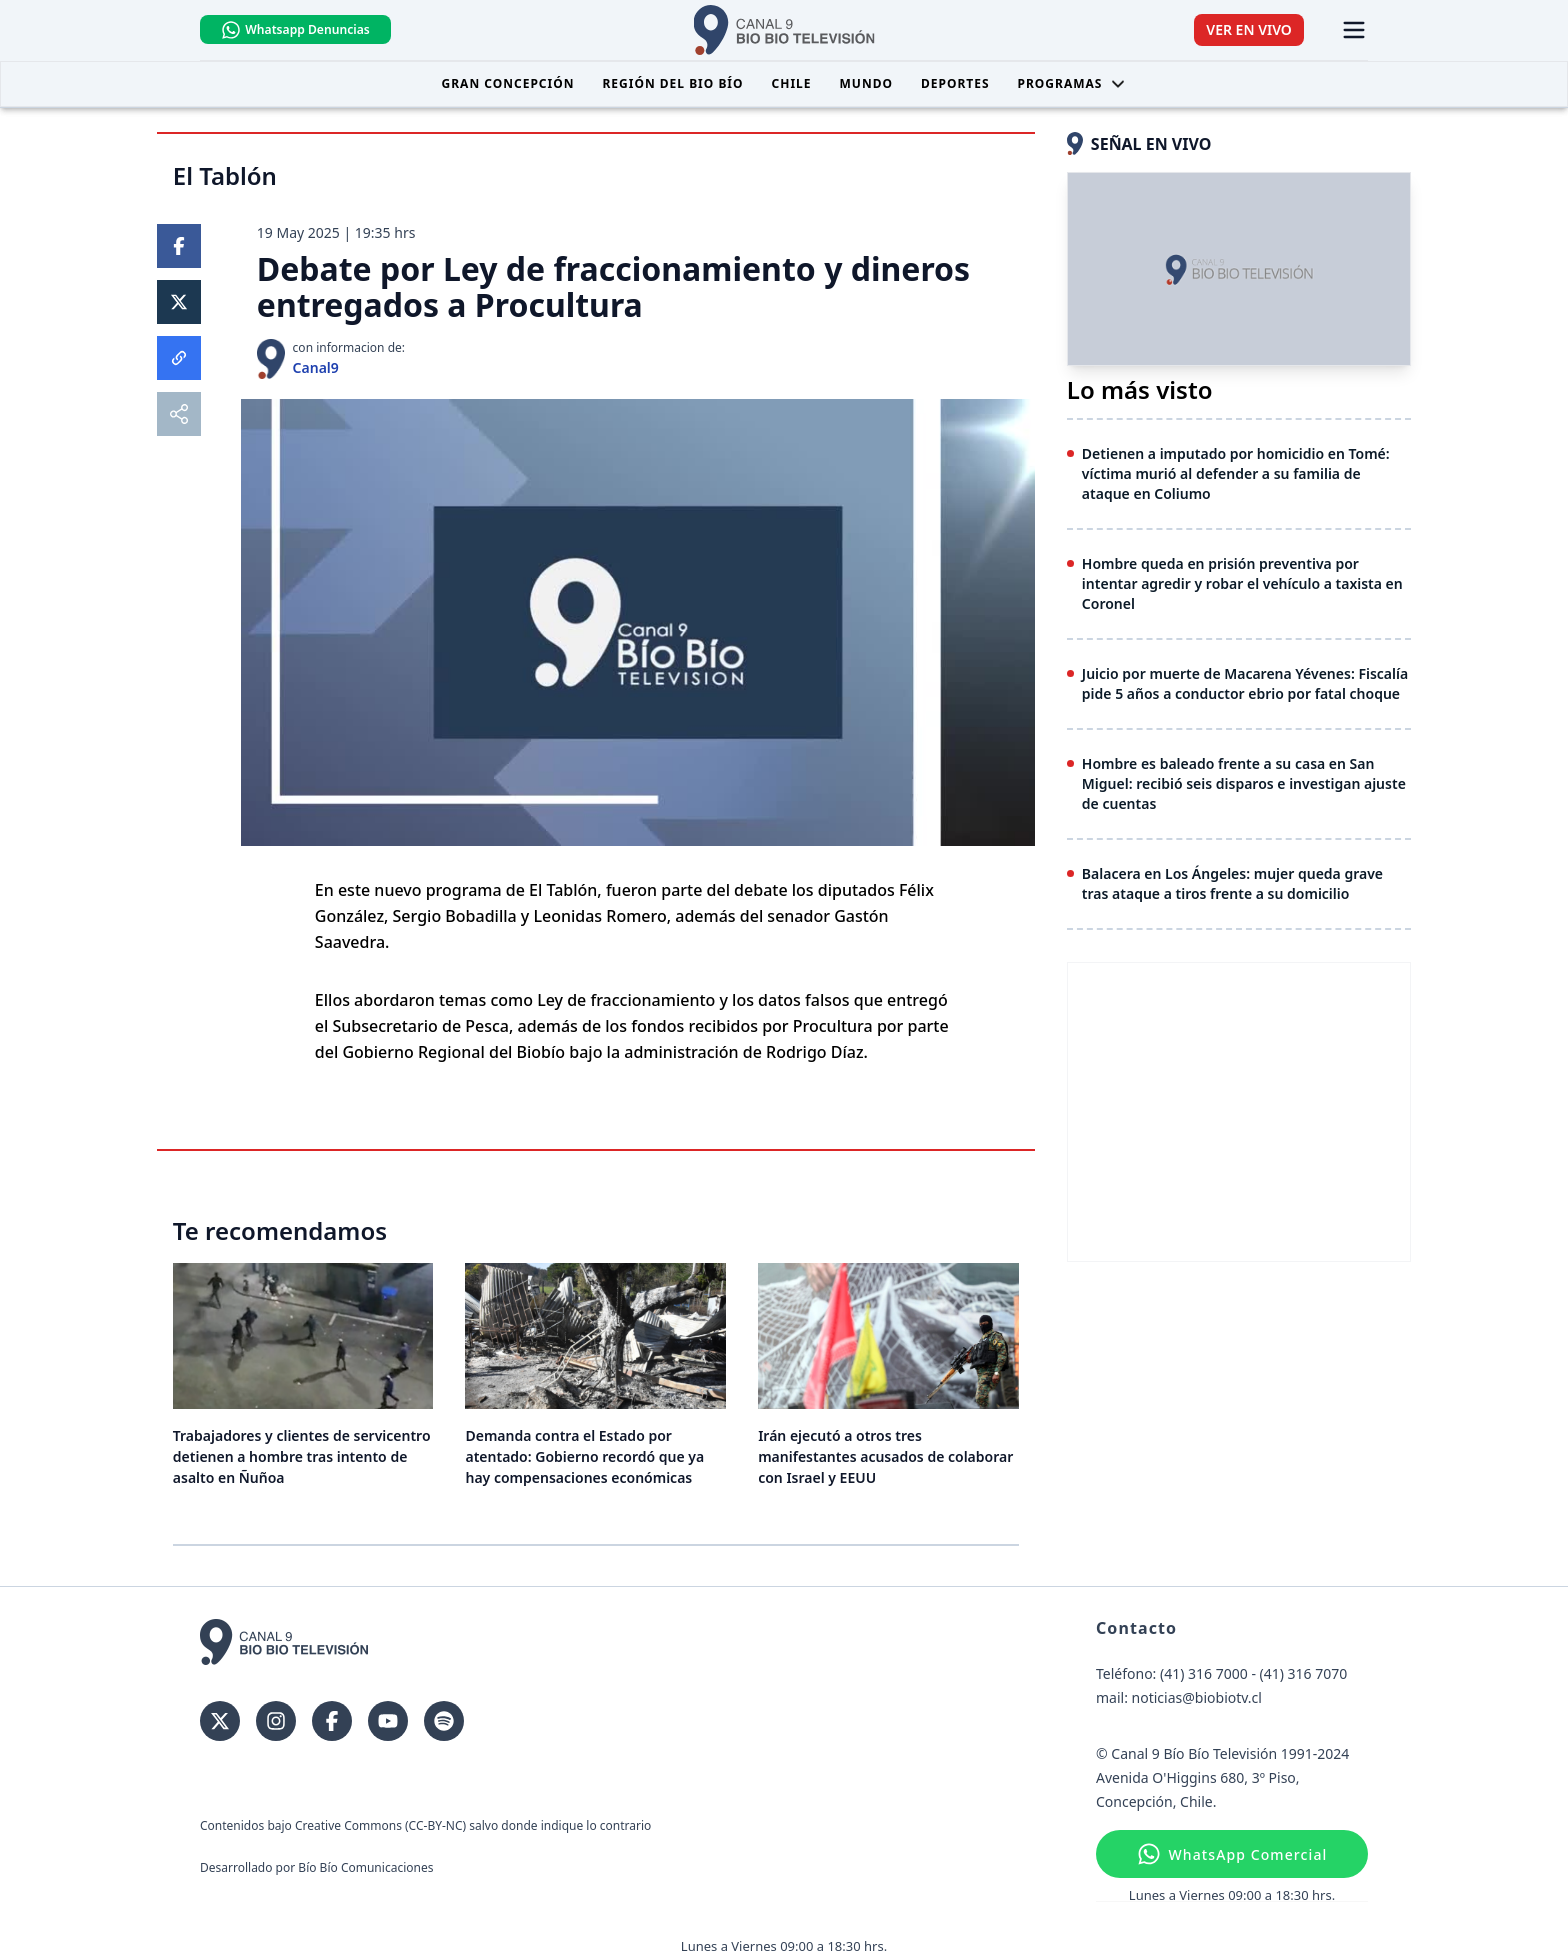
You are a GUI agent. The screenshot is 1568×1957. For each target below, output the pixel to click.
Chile (792, 83)
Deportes (955, 83)
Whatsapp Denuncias (297, 30)
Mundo (866, 83)
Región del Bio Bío (672, 83)
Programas (1072, 83)
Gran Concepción (508, 83)
